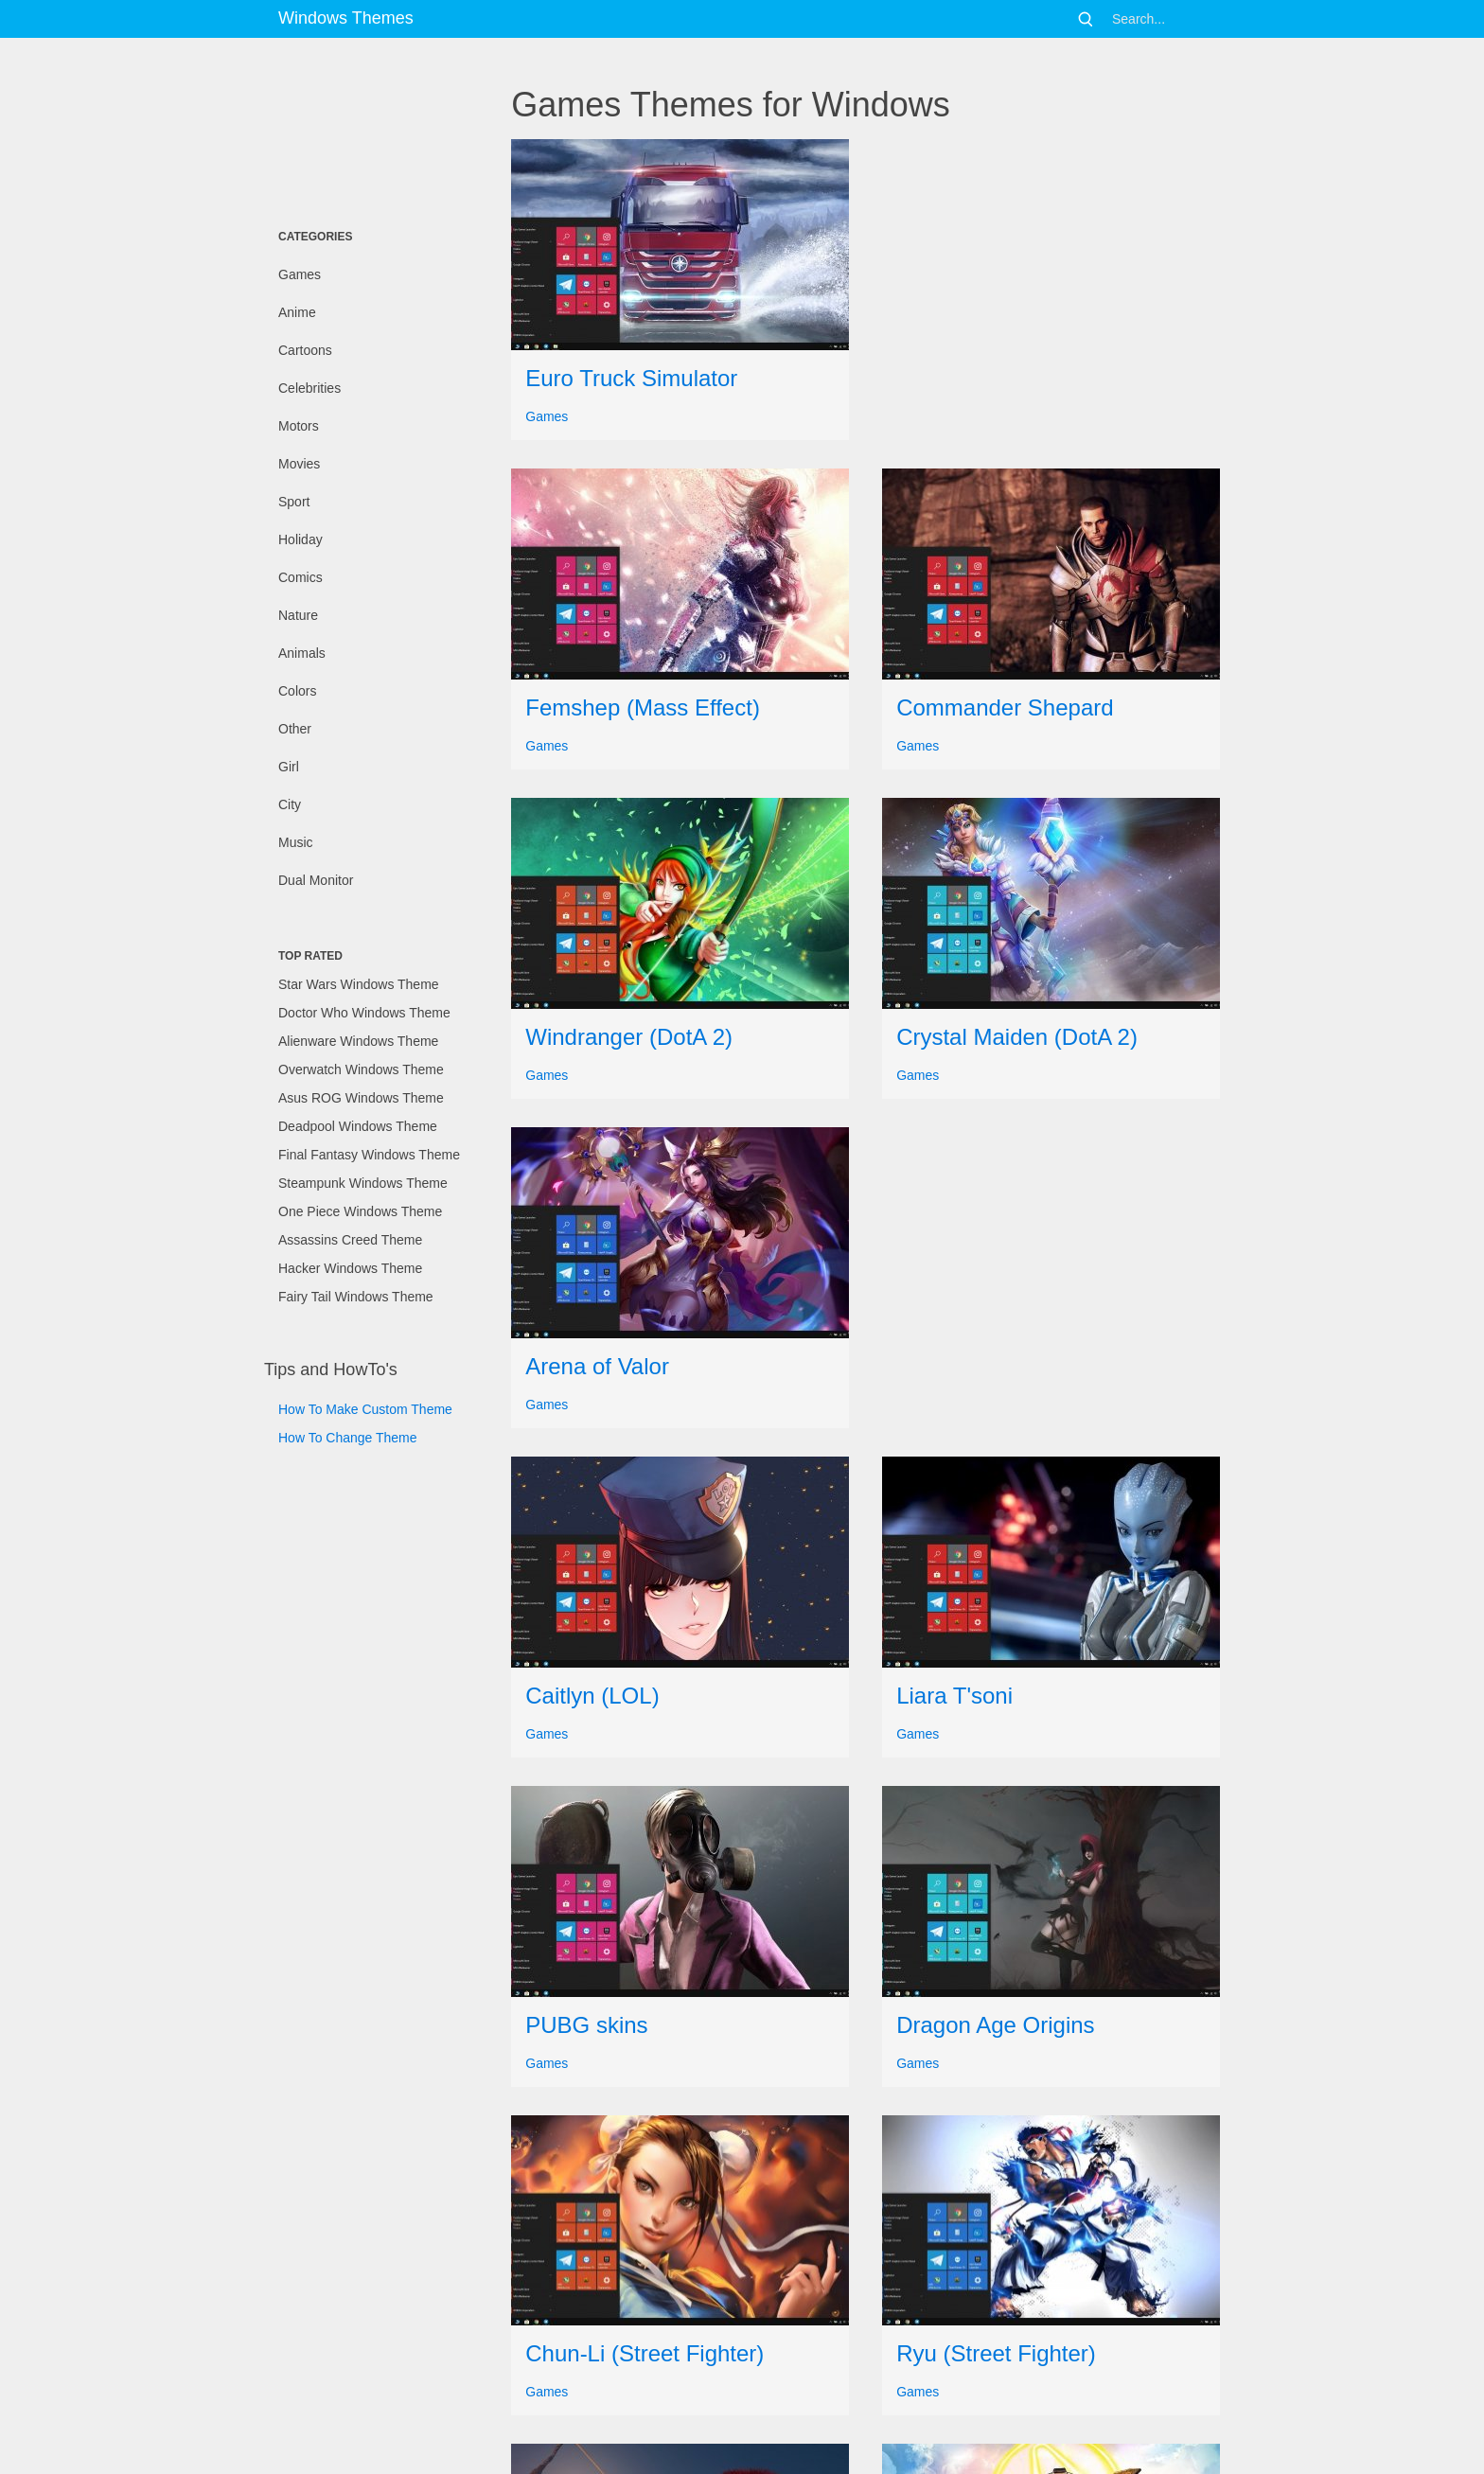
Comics (300, 577)
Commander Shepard (1004, 707)
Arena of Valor (597, 1366)
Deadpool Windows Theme (357, 1126)
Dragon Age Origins (995, 2025)
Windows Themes (346, 18)
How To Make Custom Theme (365, 1409)
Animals (302, 653)
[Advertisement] (358, 127)
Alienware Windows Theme (358, 1041)
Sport (293, 501)
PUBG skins (586, 2025)
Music (295, 842)
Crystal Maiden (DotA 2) (1017, 1037)
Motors (298, 425)
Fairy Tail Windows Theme (355, 1296)
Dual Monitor (315, 880)
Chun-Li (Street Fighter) (644, 2353)
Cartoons (305, 350)
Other (294, 728)
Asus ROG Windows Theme (361, 1097)
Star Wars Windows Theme (358, 984)
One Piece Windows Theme (360, 1211)
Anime (297, 312)
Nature (298, 615)
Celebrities (309, 388)
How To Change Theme (347, 1437)
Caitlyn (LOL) (592, 1695)
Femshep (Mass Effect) (642, 707)
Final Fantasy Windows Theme (369, 1154)
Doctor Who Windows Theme (364, 1012)
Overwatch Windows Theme (361, 1069)
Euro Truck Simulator (631, 378)
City (289, 804)
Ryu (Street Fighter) (996, 2353)
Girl (288, 766)
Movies (299, 463)
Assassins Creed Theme (350, 1239)
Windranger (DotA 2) (629, 1037)
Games (299, 274)
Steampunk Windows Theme (363, 1183)
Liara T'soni (954, 1695)
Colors (297, 690)
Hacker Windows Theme (350, 1268)
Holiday (300, 539)
